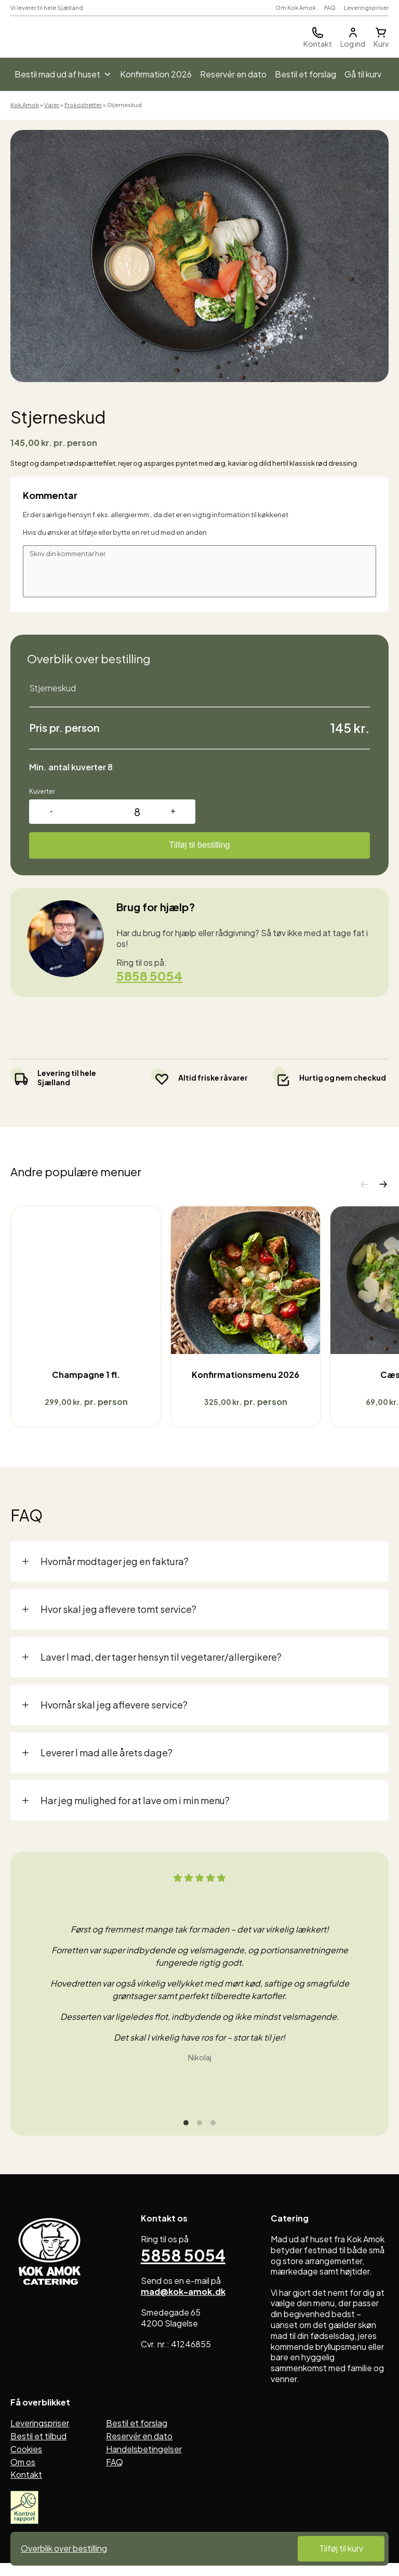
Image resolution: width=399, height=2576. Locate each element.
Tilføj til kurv (341, 2548)
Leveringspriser (366, 7)
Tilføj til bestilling (199, 844)
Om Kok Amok (295, 7)
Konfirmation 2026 (156, 74)
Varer (51, 104)
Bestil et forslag (305, 74)
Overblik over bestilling (64, 2548)
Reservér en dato (233, 74)
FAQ (330, 7)
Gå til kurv (362, 74)
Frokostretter (83, 104)
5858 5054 (149, 975)
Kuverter (42, 791)
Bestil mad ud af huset (63, 74)
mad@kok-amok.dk (183, 2298)
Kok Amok (24, 104)
